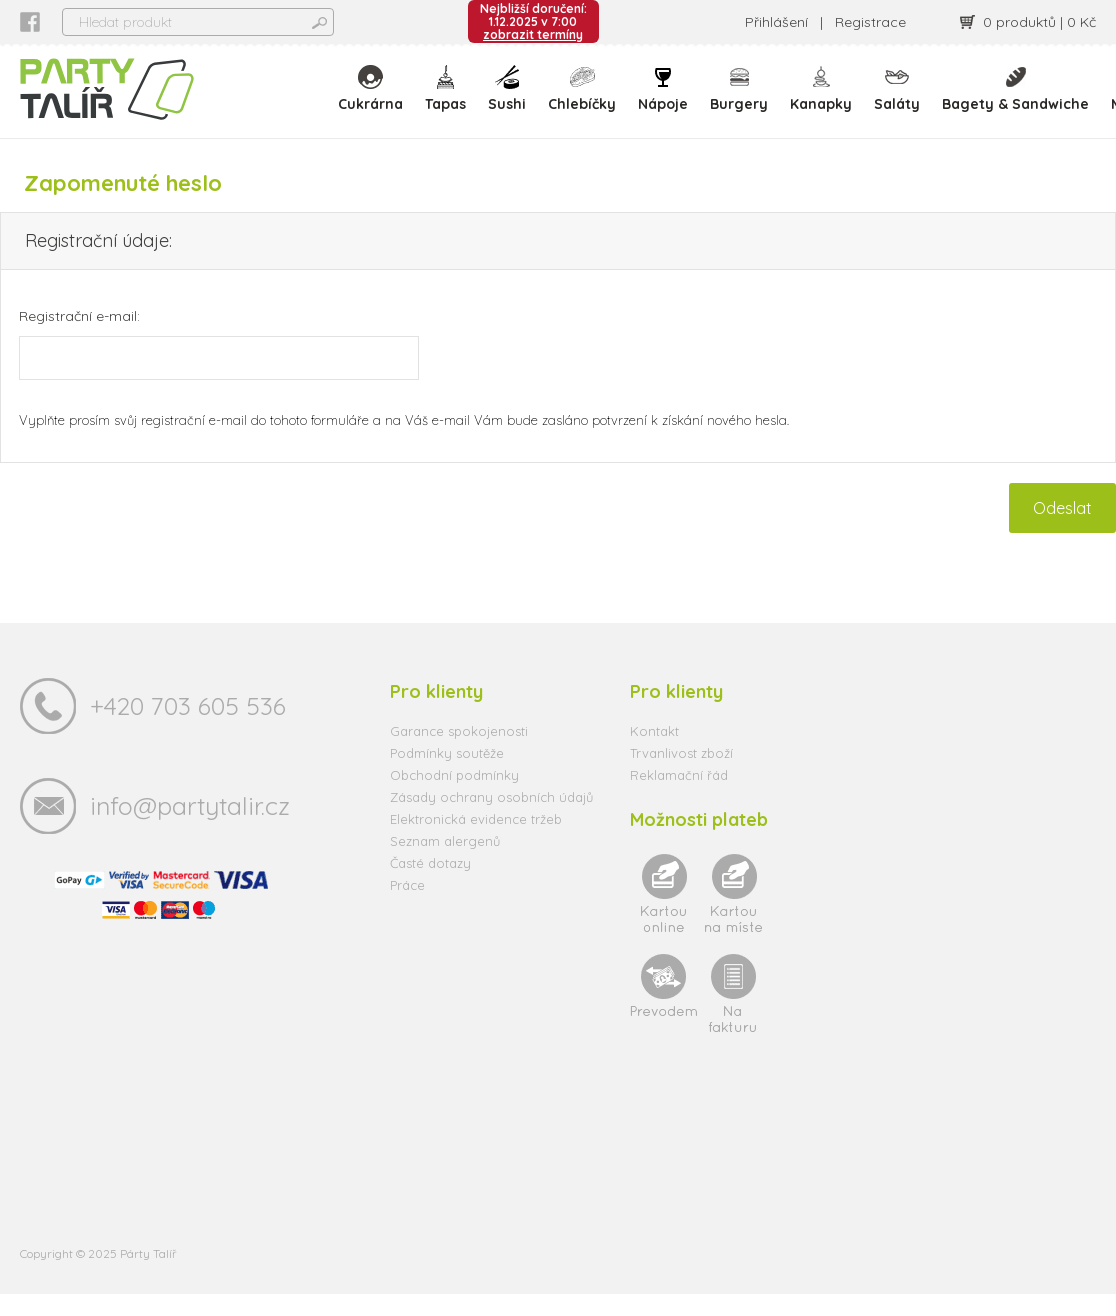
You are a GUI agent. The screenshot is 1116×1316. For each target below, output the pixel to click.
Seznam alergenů (445, 863)
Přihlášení (776, 22)
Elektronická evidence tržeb (476, 841)
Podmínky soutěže (447, 775)
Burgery (746, 100)
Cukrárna (377, 100)
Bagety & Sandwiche (1022, 100)
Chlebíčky (589, 100)
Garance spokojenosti (459, 753)
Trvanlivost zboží (681, 775)
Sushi (514, 100)
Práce (407, 907)
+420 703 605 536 (188, 727)
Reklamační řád (679, 797)
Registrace (870, 22)
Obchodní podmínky (454, 797)
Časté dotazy (430, 885)
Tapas (452, 100)
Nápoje (670, 100)
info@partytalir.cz (190, 827)
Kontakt (654, 753)
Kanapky (828, 100)
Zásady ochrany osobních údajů (491, 819)
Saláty (904, 100)
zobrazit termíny (533, 34)
